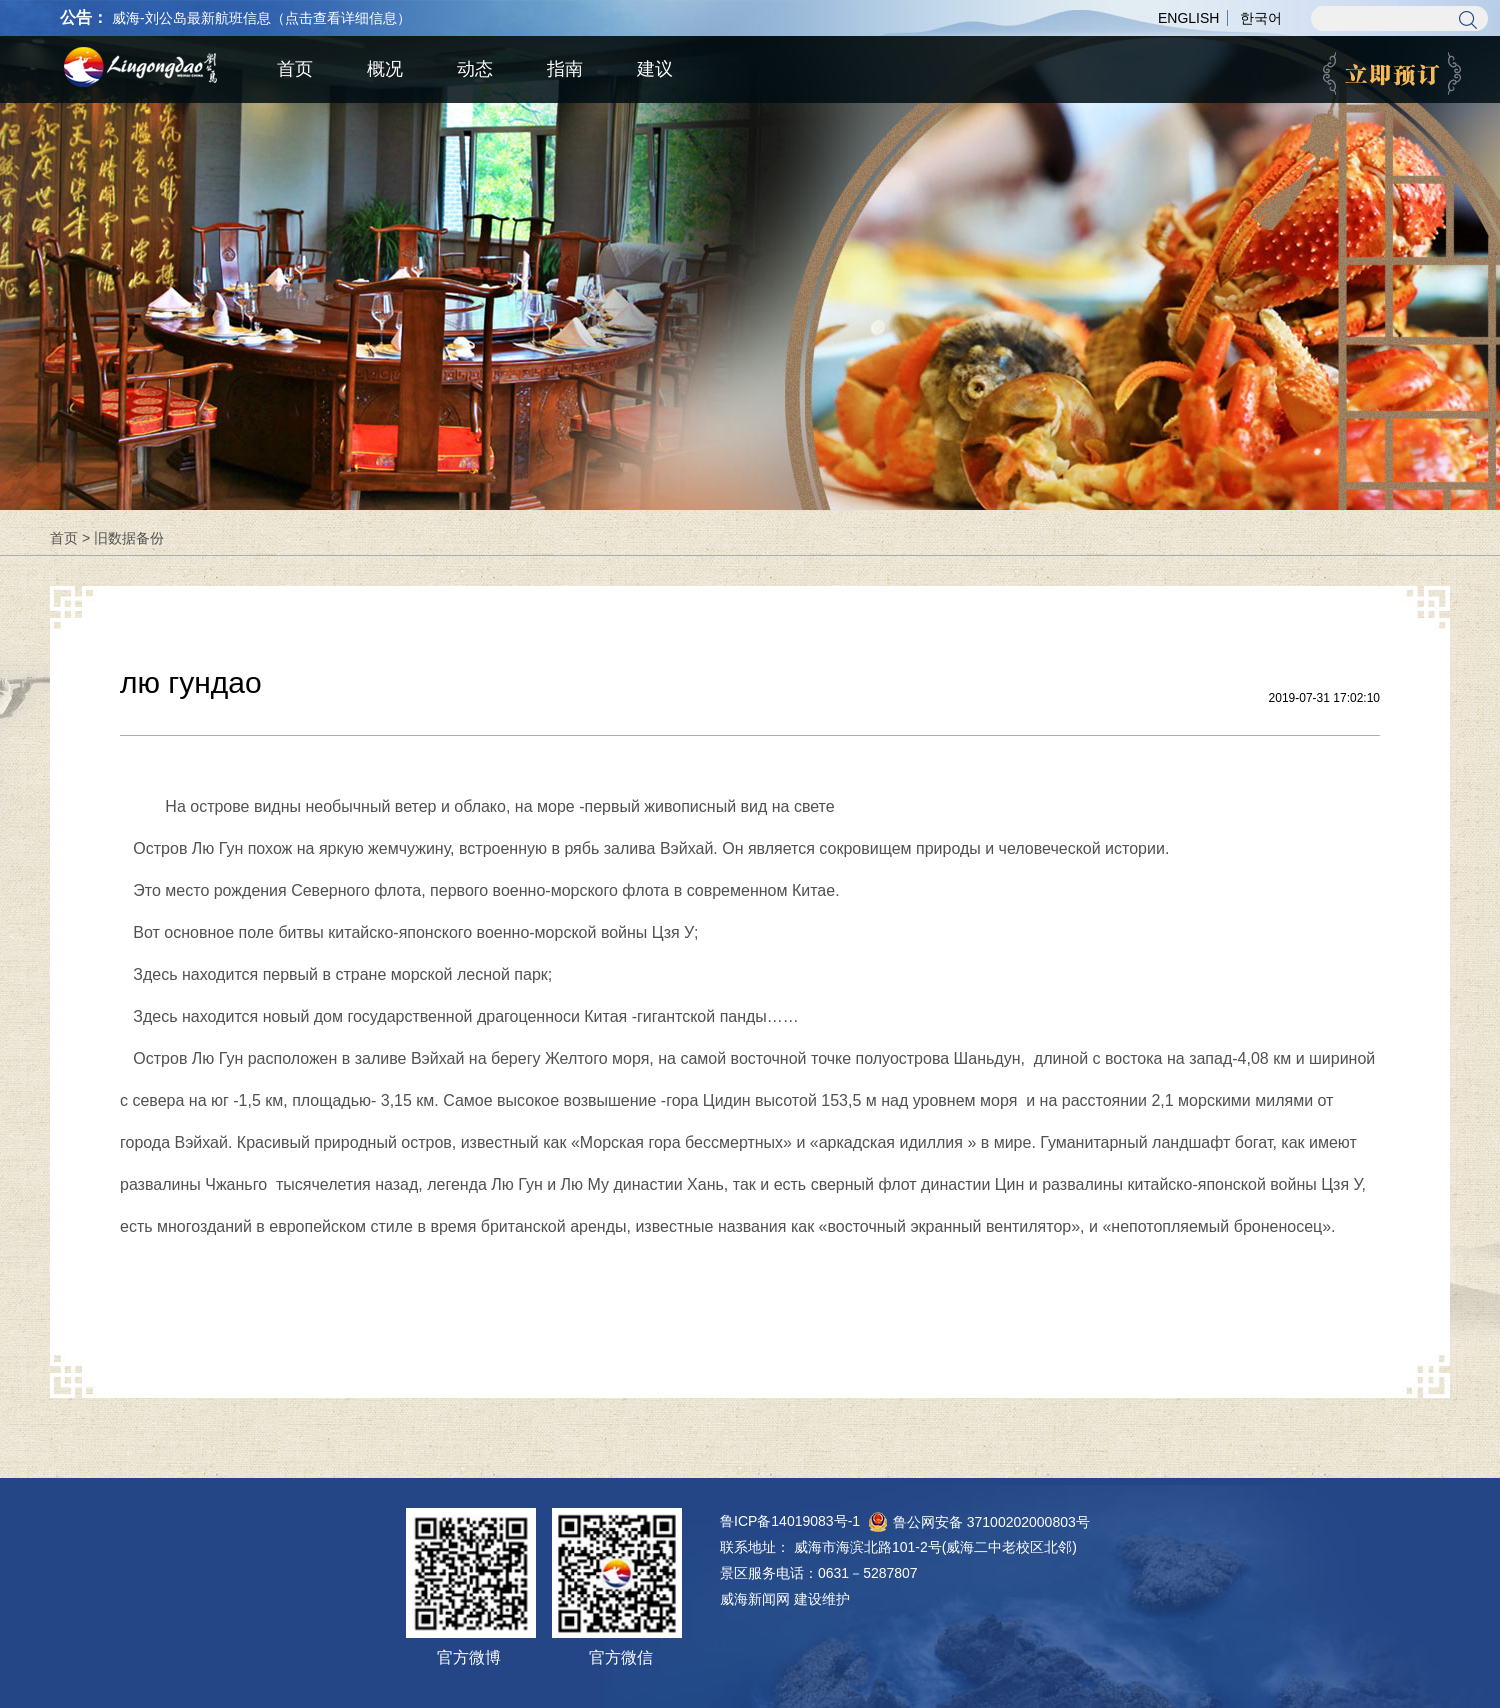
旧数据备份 (129, 538)
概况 (385, 69)
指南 (565, 69)
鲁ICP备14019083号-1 (790, 1521)
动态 (475, 69)
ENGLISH (1188, 18)
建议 (655, 69)
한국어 (1261, 18)
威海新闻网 (755, 1599)
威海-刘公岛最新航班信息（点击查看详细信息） (261, 18)
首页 (64, 538)
